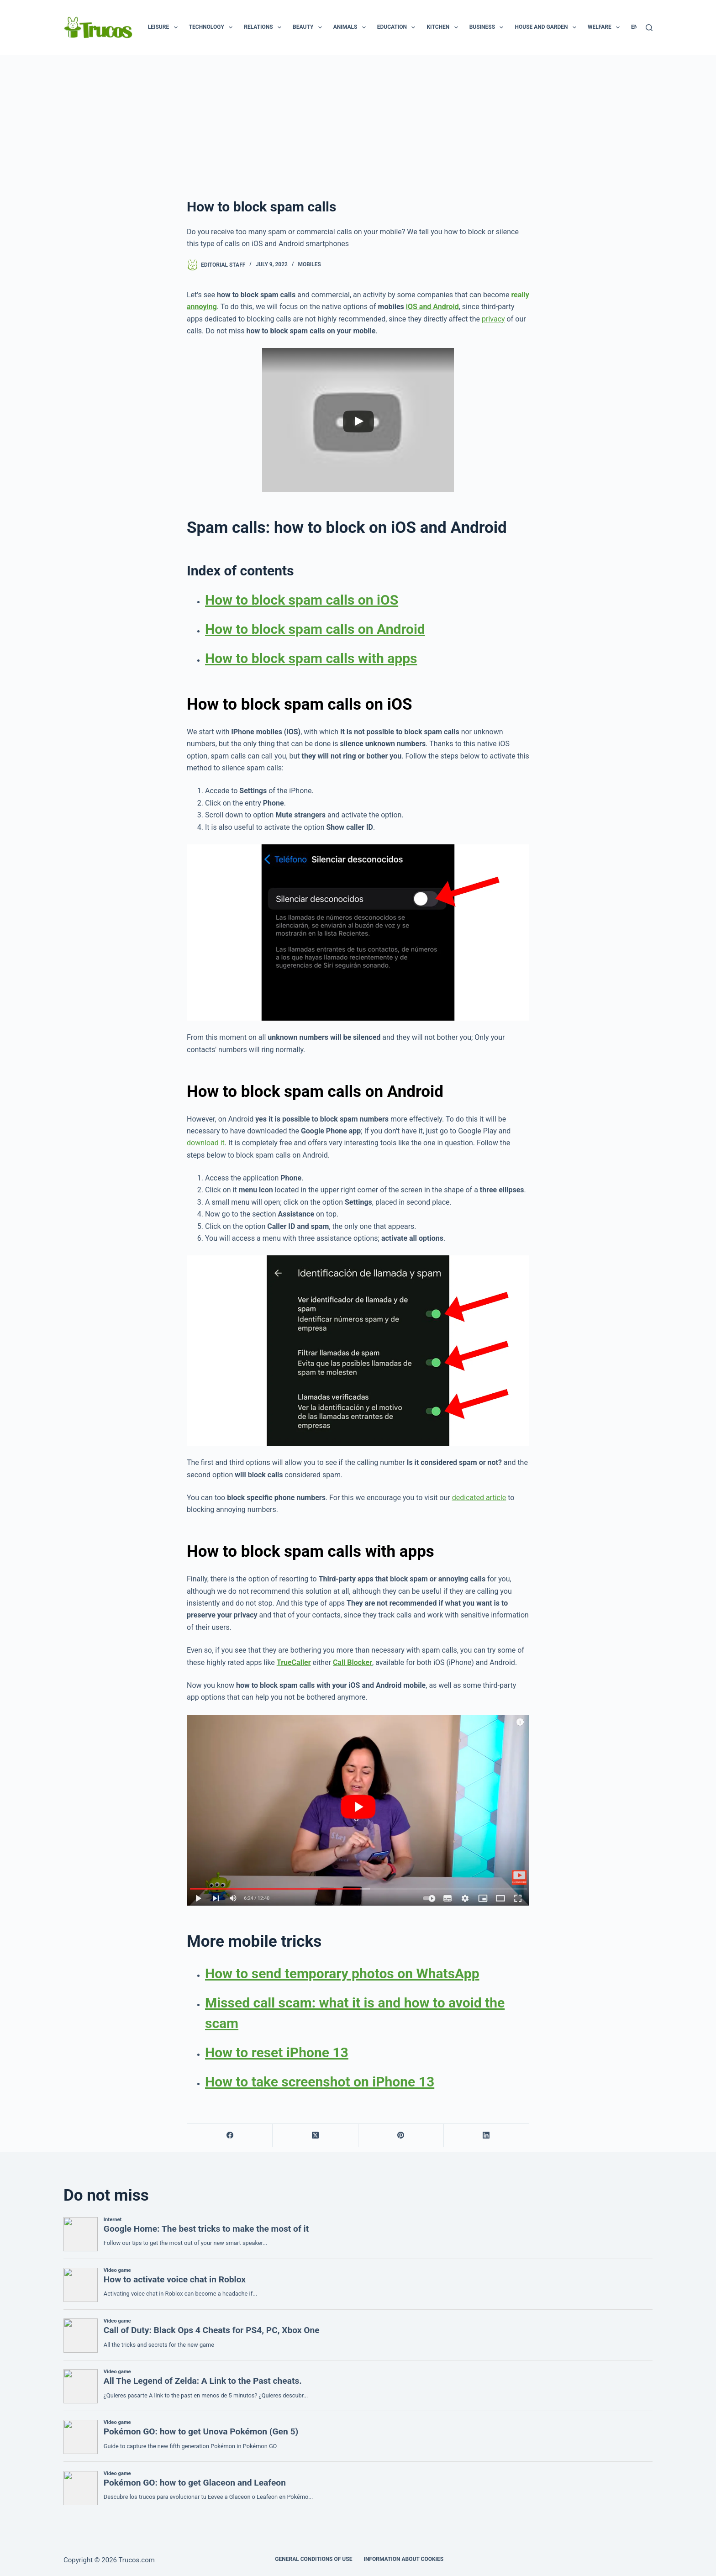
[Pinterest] (401, 2135)
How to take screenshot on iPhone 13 (319, 2082)
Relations (264, 27)
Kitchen (443, 27)
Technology (213, 27)
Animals (351, 27)
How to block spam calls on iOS (301, 600)
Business (488, 27)
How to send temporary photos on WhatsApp (342, 1973)
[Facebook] (230, 2135)
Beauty (309, 27)
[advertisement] (358, 123)
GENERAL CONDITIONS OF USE (313, 2559)
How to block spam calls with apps (311, 658)
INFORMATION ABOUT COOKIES (403, 2559)
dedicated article (479, 1497)
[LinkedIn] (486, 2135)
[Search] (649, 27)
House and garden (547, 27)
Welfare (605, 27)
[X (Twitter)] (315, 2135)
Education (398, 27)
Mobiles (309, 264)
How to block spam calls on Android (315, 629)
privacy (493, 319)
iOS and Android (432, 306)
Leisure (164, 27)
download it (206, 1142)
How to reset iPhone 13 (276, 2052)
